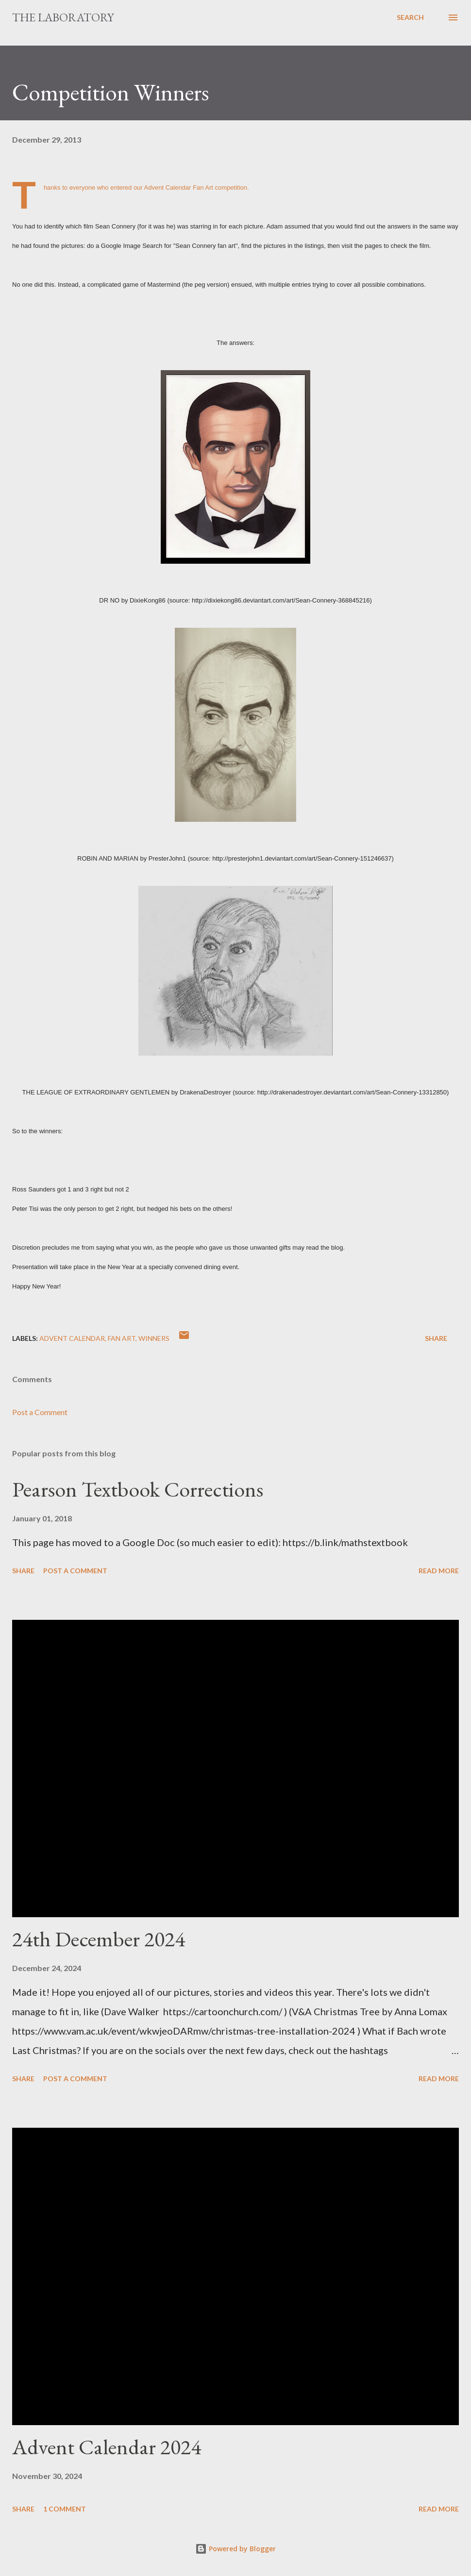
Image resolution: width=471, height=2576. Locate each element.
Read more (439, 1570)
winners (153, 1338)
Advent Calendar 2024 (106, 2447)
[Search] (410, 17)
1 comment (64, 2509)
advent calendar (72, 1338)
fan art (121, 1338)
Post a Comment (39, 1412)
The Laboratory (63, 17)
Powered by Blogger (235, 2548)
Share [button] (436, 1338)
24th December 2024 (98, 1939)
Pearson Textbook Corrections (137, 1489)
